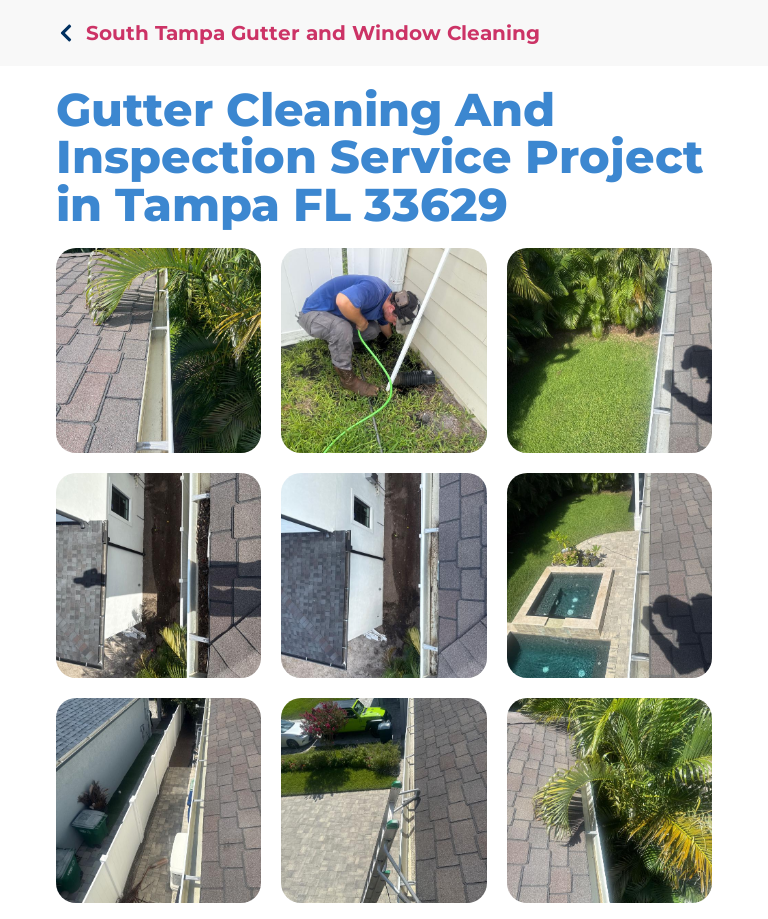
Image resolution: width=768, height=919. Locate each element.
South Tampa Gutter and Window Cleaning (313, 33)
